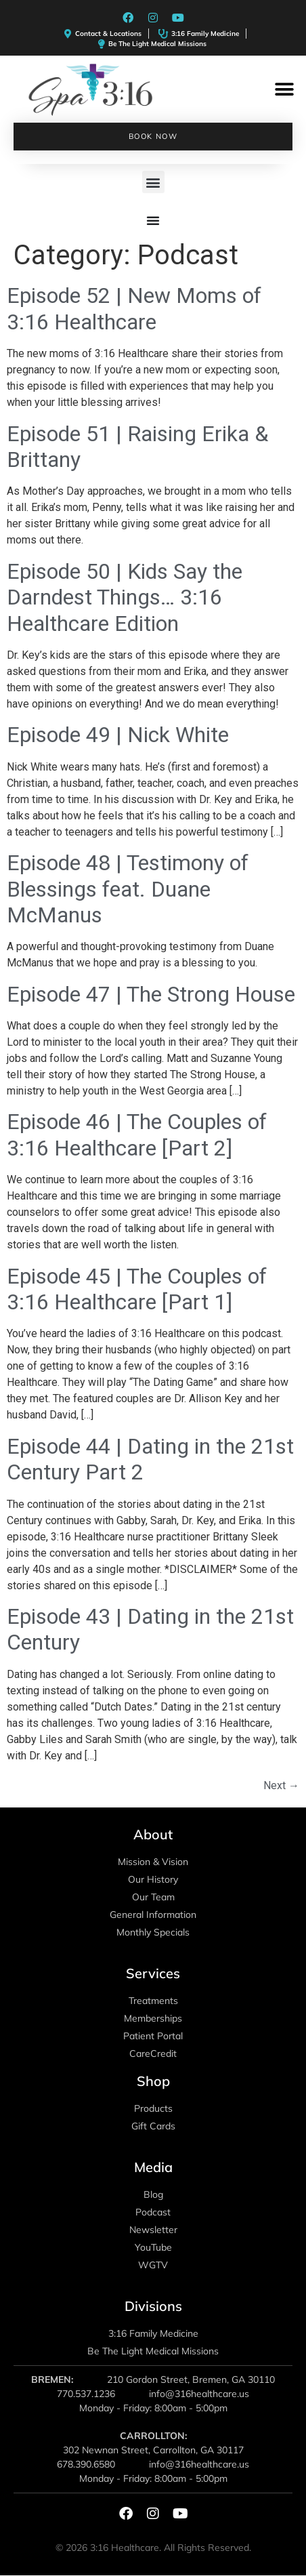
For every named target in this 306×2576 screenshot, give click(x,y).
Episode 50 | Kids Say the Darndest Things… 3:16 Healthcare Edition (124, 597)
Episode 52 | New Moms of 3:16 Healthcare (134, 308)
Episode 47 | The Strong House (151, 994)
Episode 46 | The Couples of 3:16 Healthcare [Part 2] (137, 1134)
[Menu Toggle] (153, 220)
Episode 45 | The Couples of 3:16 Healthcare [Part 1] (137, 1289)
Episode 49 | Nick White (118, 735)
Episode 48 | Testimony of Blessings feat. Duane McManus (127, 889)
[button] (284, 90)
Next (281, 1785)
